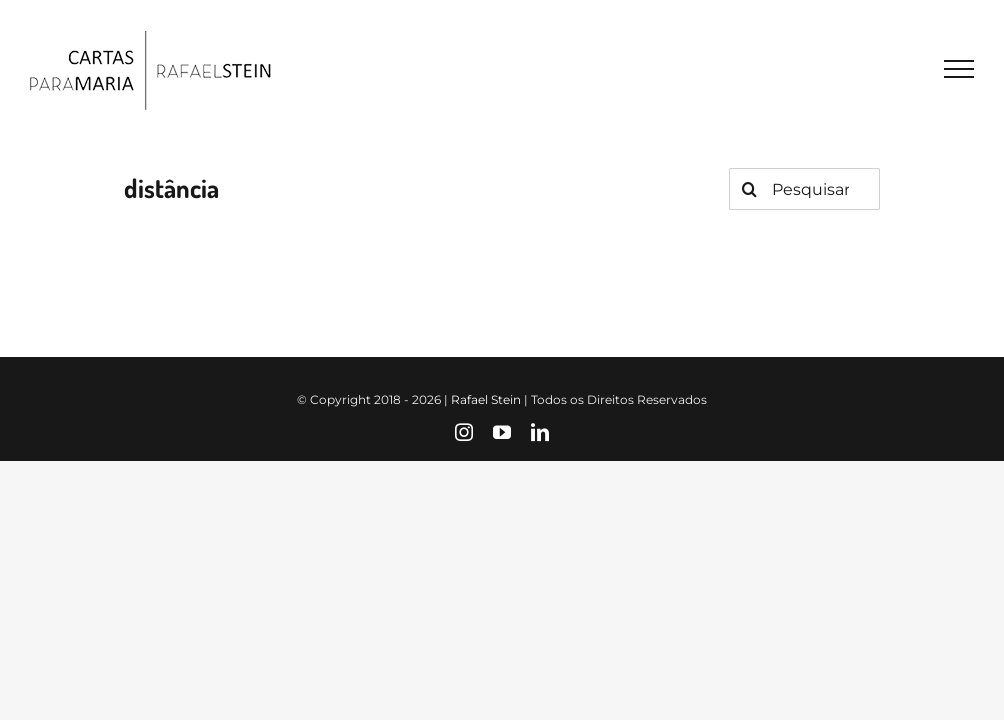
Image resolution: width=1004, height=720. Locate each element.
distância (171, 187)
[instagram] (464, 432)
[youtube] (502, 432)
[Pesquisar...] (804, 189)
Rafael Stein (486, 399)
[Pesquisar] (750, 189)
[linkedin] (540, 432)
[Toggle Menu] (959, 69)
